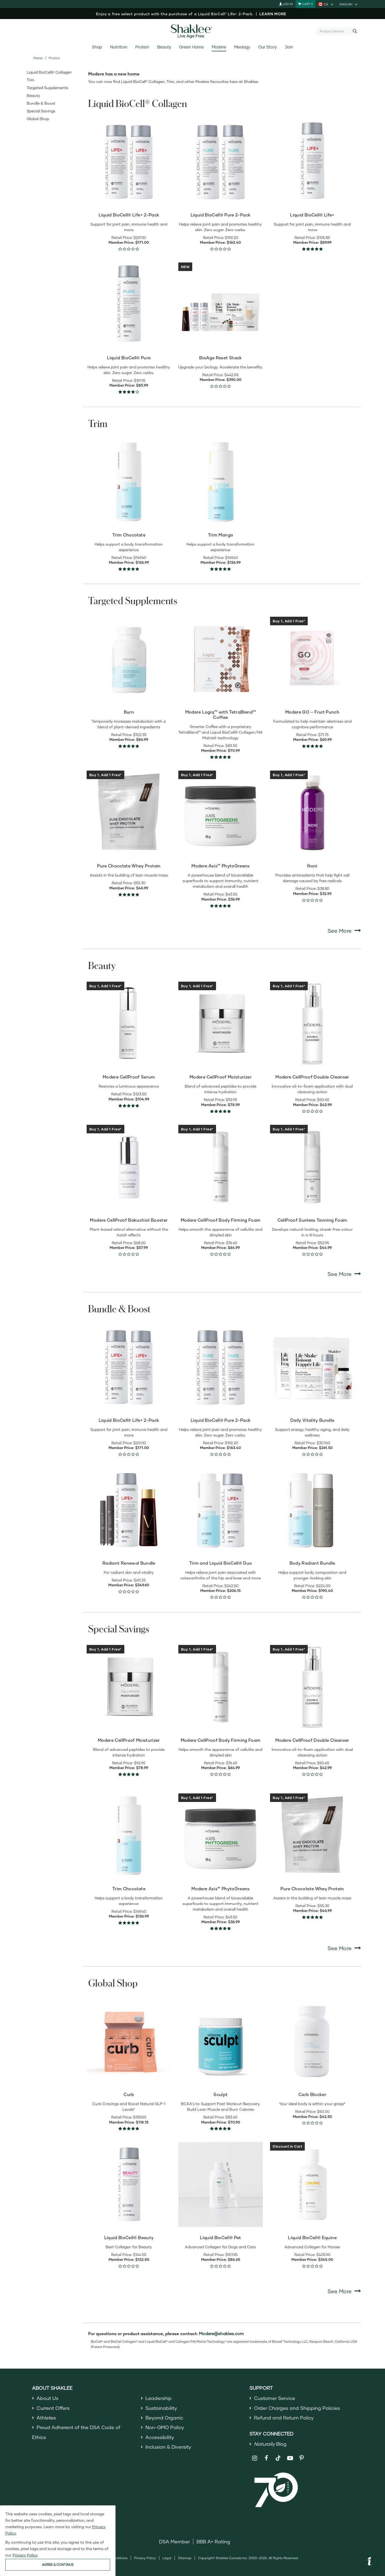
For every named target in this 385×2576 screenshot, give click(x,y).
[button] (369, 2561)
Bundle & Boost (41, 103)
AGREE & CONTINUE (58, 2565)
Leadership (158, 2398)
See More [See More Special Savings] (344, 1948)
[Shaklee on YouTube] (290, 2458)
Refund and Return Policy (284, 2418)
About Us (47, 2398)
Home (38, 58)
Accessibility (159, 2437)
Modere (219, 47)
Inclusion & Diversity (168, 2447)
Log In (286, 4)
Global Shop (38, 118)
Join (289, 47)
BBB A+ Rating (213, 2541)
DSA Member (174, 2541)
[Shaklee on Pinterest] (302, 2458)
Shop (97, 47)
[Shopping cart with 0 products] (305, 4)
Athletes (46, 2418)
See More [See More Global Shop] (344, 2291)
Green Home (191, 47)
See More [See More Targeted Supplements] (344, 930)
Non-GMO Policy (164, 2427)
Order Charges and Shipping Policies (297, 2408)
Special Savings (41, 111)
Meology (242, 47)
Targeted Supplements (47, 87)
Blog (270, 2444)
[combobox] (334, 31)
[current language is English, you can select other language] (349, 4)
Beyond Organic (164, 2418)
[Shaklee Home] (192, 31)
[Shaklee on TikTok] (278, 2455)
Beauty (164, 47)
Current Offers (53, 2408)
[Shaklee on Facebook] (266, 2458)
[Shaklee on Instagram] (254, 2458)
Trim (30, 80)
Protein (142, 47)
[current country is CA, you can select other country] (326, 4)
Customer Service (274, 2398)
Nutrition (118, 47)
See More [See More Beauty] (344, 1273)
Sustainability (161, 2408)
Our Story (267, 47)
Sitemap (184, 2558)
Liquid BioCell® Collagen (49, 72)
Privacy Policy (145, 2558)
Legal (167, 2558)
